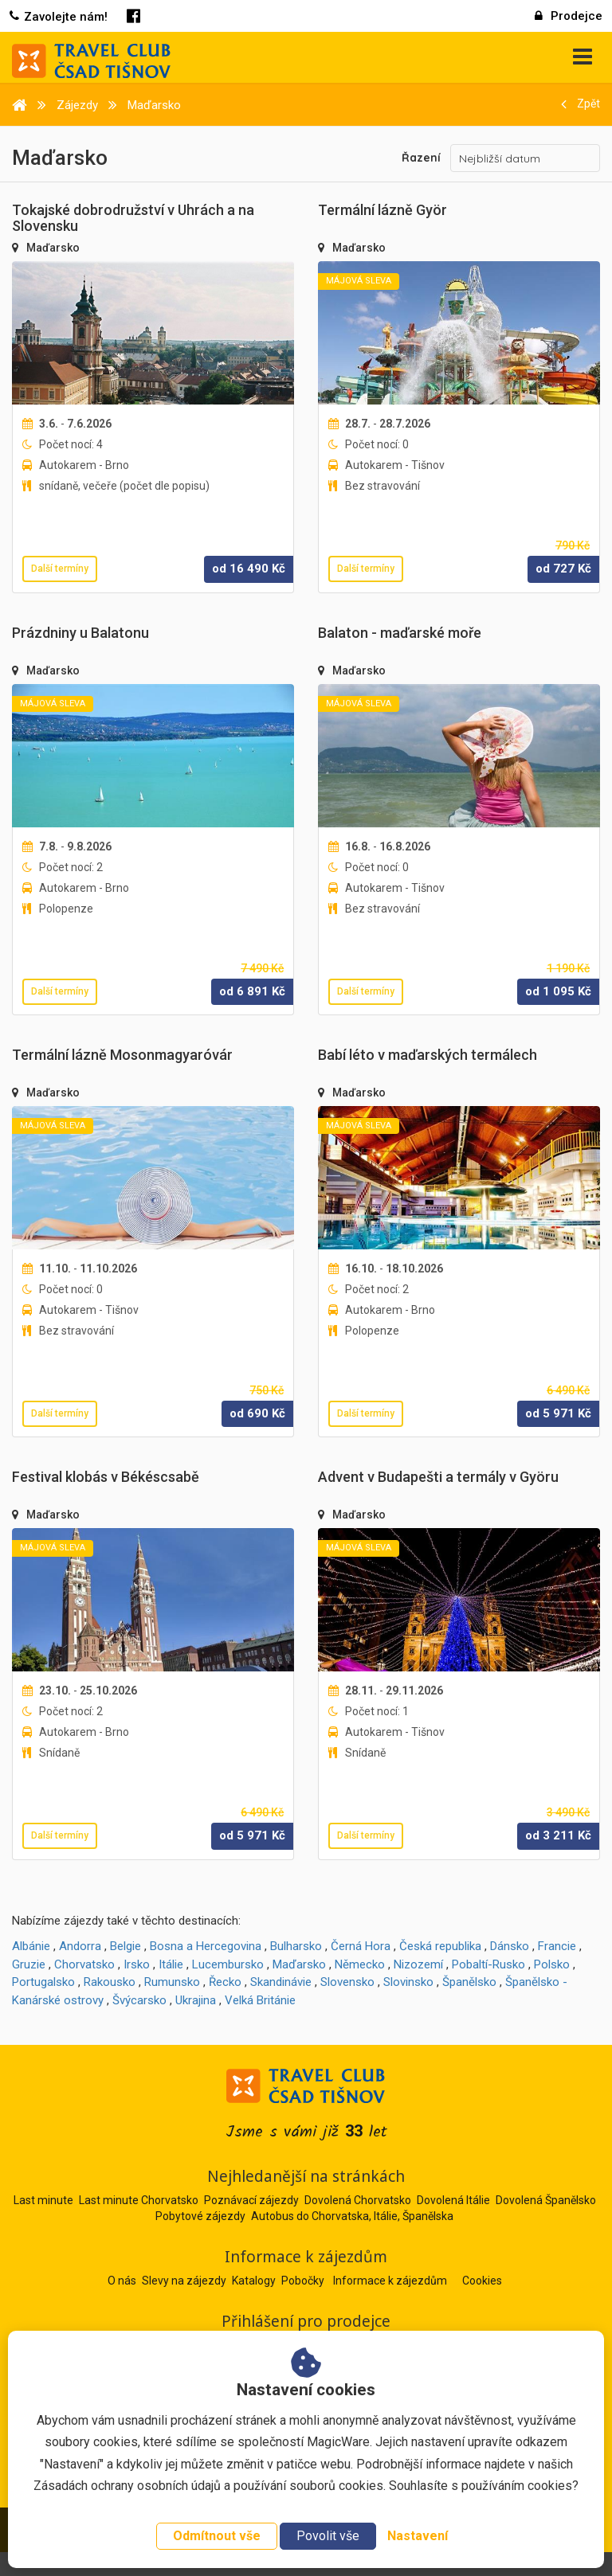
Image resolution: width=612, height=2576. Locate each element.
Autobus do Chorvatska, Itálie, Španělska (352, 2216)
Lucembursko (228, 1964)
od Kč (248, 568)
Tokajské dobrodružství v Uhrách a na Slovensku (133, 217)
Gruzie (28, 1964)
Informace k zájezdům (391, 2280)
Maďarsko (53, 247)
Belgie (125, 1946)
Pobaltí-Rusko (488, 1964)
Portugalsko (43, 1982)
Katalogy (255, 2280)
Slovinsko (408, 1982)
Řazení (421, 157)
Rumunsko (172, 1982)
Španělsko (469, 1982)
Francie (557, 1946)
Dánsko (509, 1946)
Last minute (43, 2200)
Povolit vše (327, 2535)
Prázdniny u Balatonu (80, 632)
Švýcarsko (139, 2000)
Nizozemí (418, 1964)
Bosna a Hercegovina (205, 1946)
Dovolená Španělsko (546, 2200)
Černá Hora (360, 1946)
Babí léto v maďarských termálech (427, 1054)
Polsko (552, 1964)
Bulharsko (296, 1946)
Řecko (225, 1982)
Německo (360, 1964)
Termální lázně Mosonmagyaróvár (122, 1054)
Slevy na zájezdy (185, 2280)
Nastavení (417, 2535)
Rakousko (109, 1982)
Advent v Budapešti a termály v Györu (438, 1476)
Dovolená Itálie (453, 2200)
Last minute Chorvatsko (138, 2200)
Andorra (80, 1946)
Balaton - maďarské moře (399, 632)
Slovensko (347, 1982)
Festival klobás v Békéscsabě (105, 1476)
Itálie (171, 1964)
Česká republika (440, 1946)
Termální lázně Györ (382, 209)
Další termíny (59, 568)
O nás (123, 2280)
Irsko (137, 1964)
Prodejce (568, 16)
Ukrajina (195, 2000)
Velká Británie (260, 2000)
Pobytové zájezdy (200, 2216)
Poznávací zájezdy (251, 2200)
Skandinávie (281, 1982)
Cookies (482, 2280)
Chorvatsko (84, 1964)
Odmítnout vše (217, 2535)
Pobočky (304, 2280)
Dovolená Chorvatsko (357, 2200)
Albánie (31, 1946)
